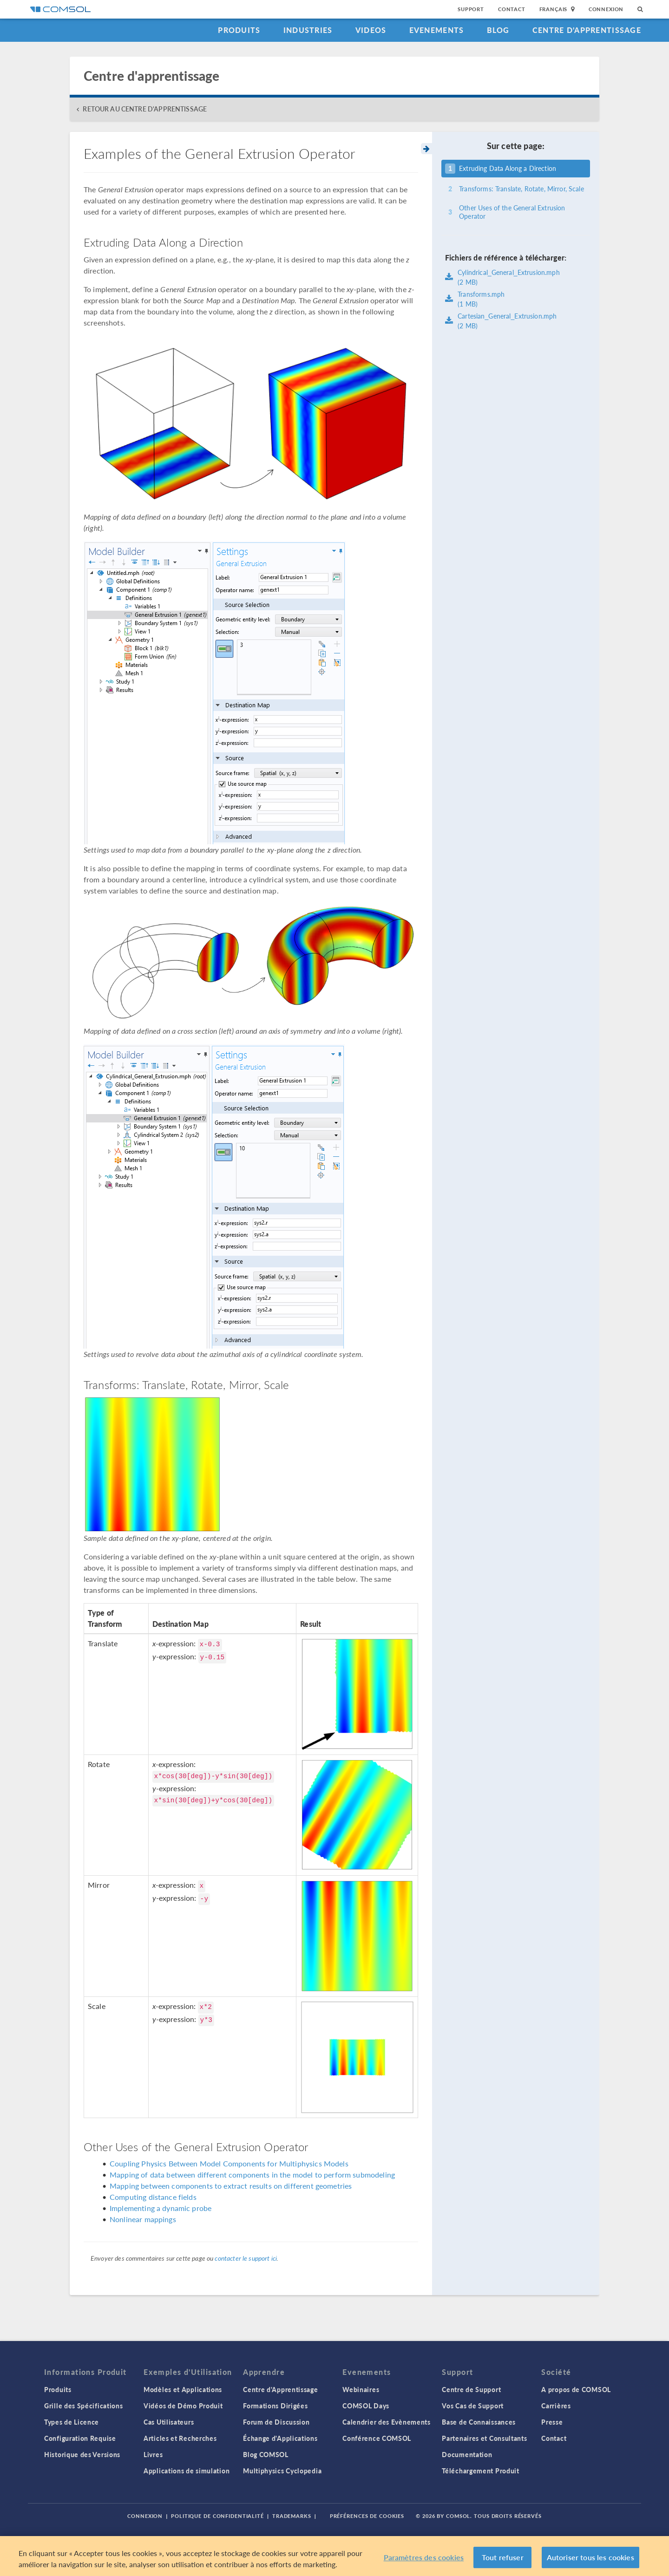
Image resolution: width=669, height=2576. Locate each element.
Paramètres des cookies (424, 2557)
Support (471, 9)
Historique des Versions (82, 2454)
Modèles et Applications (183, 2389)
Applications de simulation (187, 2470)
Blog (498, 30)
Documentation (467, 2454)
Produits (239, 30)
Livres (153, 2454)
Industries (308, 30)
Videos (371, 30)
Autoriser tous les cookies (590, 2557)
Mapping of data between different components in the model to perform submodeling (252, 2174)
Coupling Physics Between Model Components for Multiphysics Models (229, 2163)
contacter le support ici (246, 2258)
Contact (511, 9)
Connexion (606, 9)
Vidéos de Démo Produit (183, 2405)
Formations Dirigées (275, 2405)
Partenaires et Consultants (484, 2438)
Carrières (556, 2405)
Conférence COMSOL (376, 2438)
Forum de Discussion (276, 2421)
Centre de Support (471, 2389)
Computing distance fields (153, 2196)
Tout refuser (503, 2557)
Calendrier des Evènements (386, 2421)
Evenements (436, 30)
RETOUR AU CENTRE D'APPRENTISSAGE (145, 108)
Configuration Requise (80, 2438)
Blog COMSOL (266, 2454)
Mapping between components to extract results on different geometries (231, 2185)
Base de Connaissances (479, 2421)
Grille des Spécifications (83, 2405)
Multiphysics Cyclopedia (282, 2470)
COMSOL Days (365, 2405)
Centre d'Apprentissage (586, 30)
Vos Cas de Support (473, 2405)
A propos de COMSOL (576, 2389)
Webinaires (360, 2389)
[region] (334, 2556)
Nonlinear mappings (143, 2219)
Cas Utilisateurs (169, 2421)
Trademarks (291, 2515)
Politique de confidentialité (217, 2515)
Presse (552, 2421)
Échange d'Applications (280, 2438)
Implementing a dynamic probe (160, 2208)
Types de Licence (71, 2421)
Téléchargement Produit (480, 2470)
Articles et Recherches (180, 2438)
